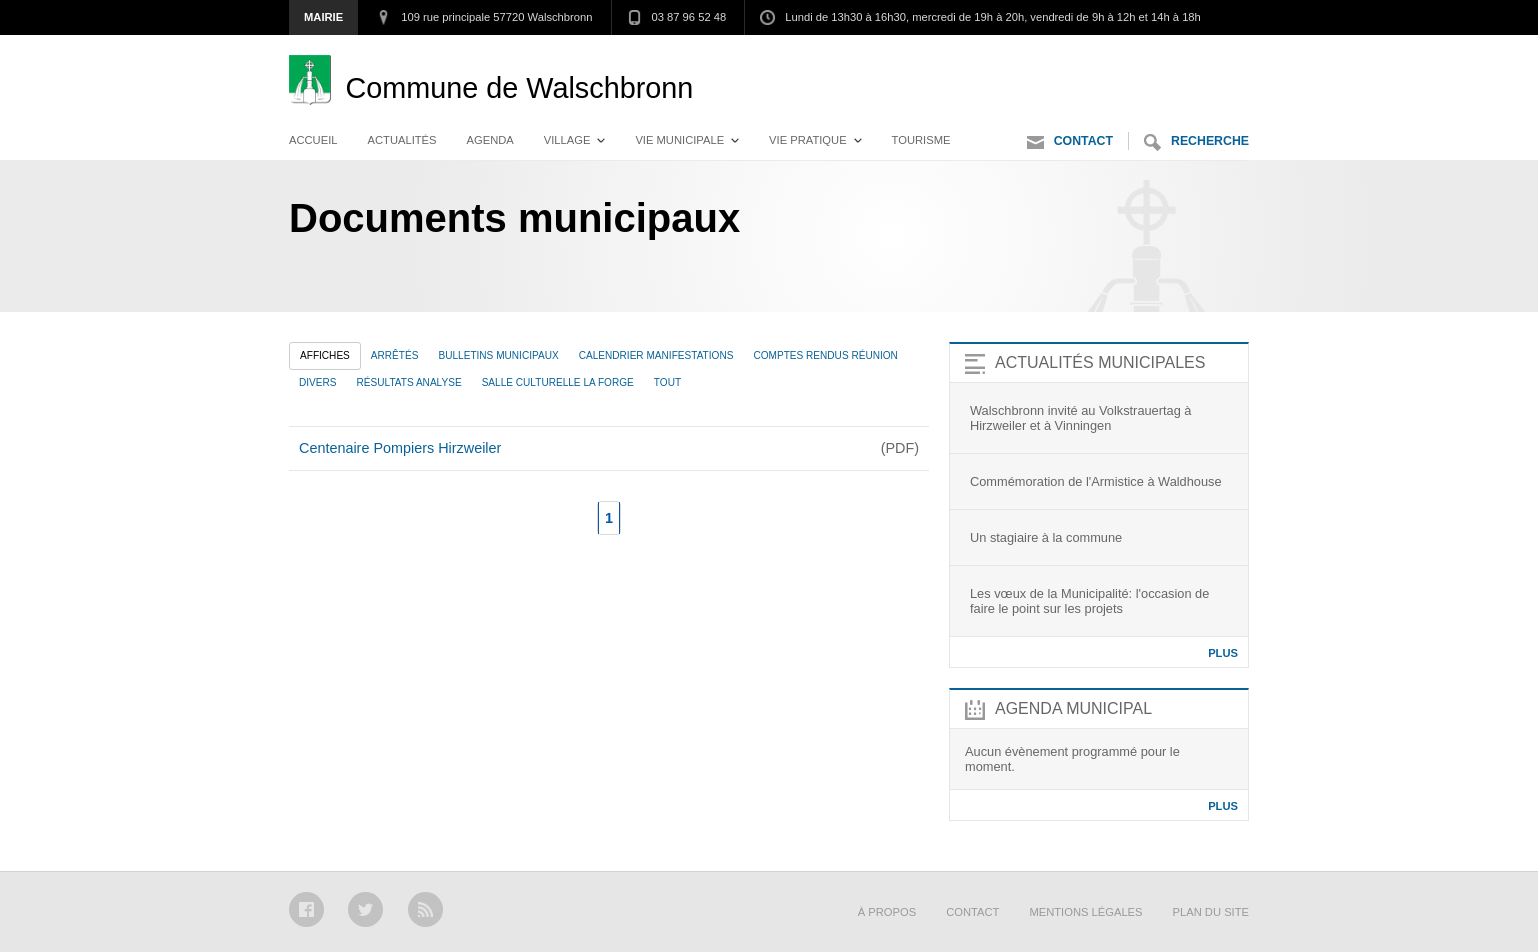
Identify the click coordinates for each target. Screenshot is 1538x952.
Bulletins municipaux (498, 355)
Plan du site (1211, 912)
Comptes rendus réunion (825, 355)
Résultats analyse (409, 382)
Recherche (1196, 142)
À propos (887, 912)
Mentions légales (1085, 912)
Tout (667, 382)
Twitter (365, 909)
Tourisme (921, 140)
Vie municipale (679, 140)
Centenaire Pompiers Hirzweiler (400, 448)
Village (567, 140)
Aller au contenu (1193, 55)
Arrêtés (395, 355)
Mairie (323, 17)
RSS (425, 909)
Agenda (490, 140)
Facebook (306, 909)
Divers (318, 382)
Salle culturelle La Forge (558, 382)
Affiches (325, 355)
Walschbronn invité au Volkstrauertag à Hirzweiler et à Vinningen (1080, 418)
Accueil (313, 140)
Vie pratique (808, 140)
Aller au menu (1063, 55)
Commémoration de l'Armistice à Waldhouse (1096, 481)
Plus (1223, 653)
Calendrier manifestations (656, 355)
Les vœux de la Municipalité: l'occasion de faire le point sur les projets (1089, 601)
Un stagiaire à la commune (1046, 537)
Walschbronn (519, 88)
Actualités (402, 140)
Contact (1070, 142)
